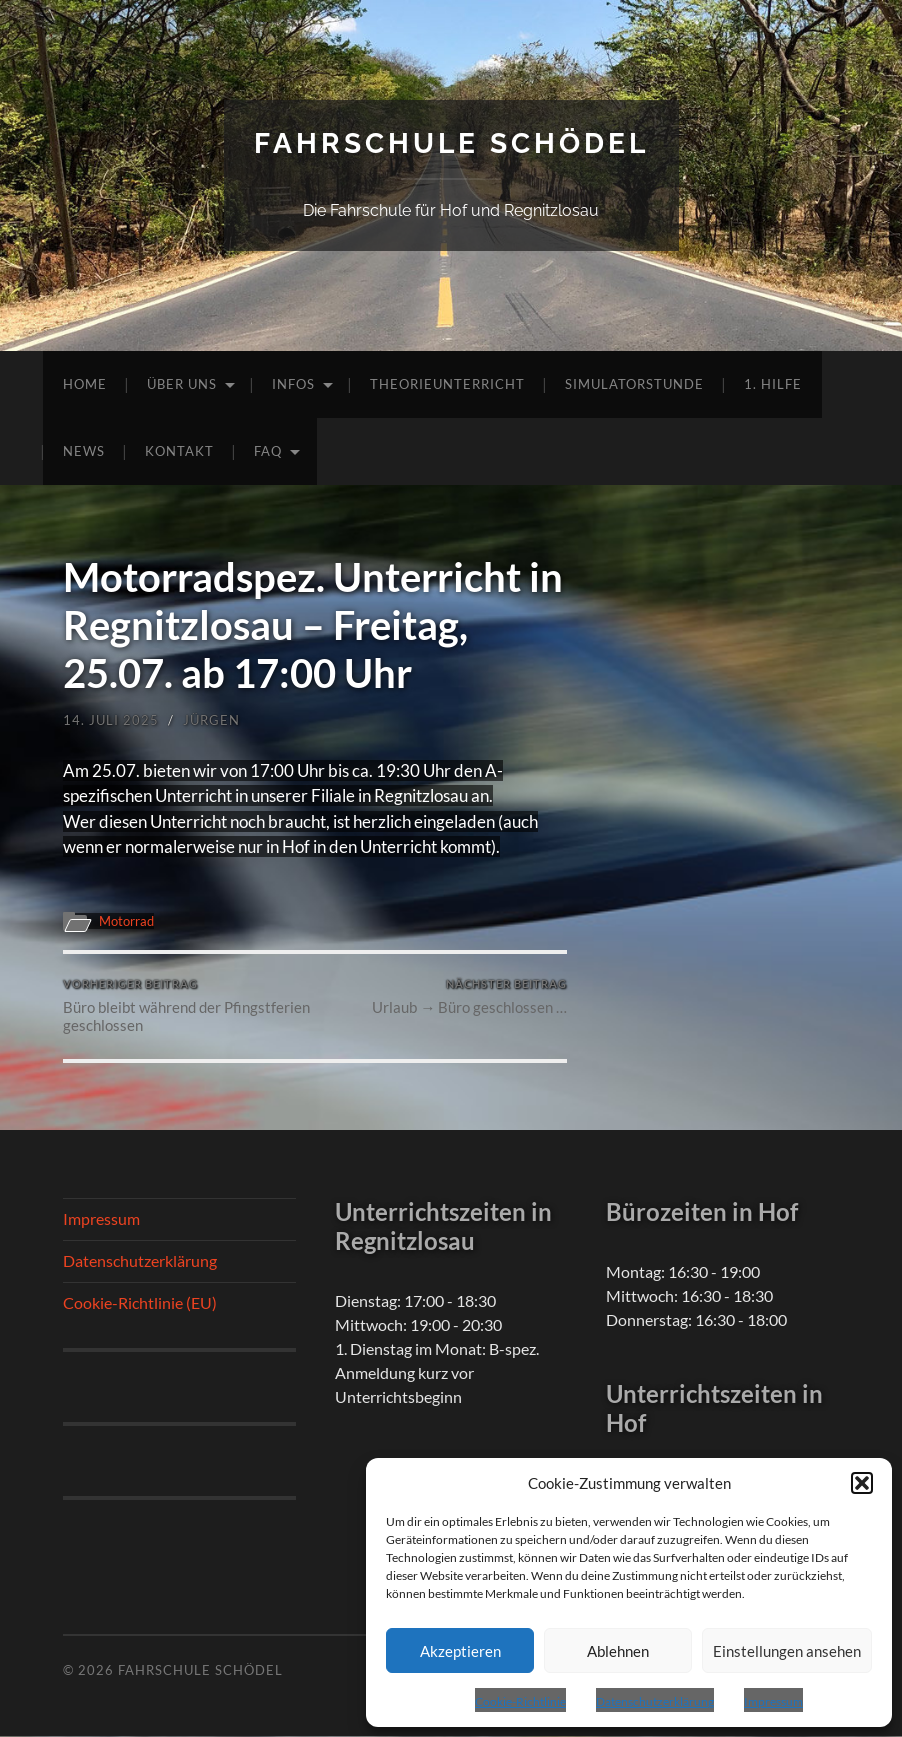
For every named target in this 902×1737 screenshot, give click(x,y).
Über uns (182, 384)
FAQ (268, 451)
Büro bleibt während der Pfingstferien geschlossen (186, 1006)
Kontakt (179, 451)
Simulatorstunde (634, 384)
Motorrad (129, 921)
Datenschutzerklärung (655, 1701)
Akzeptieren (460, 1651)
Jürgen (211, 720)
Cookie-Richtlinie (520, 1701)
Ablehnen (618, 1651)
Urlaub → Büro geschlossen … (469, 997)
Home (85, 384)
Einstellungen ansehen (787, 1651)
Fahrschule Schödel (451, 143)
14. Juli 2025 (111, 720)
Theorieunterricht (447, 384)
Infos (293, 384)
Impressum (773, 1701)
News (84, 451)
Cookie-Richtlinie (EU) (140, 1302)
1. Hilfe (773, 384)
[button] (862, 1483)
